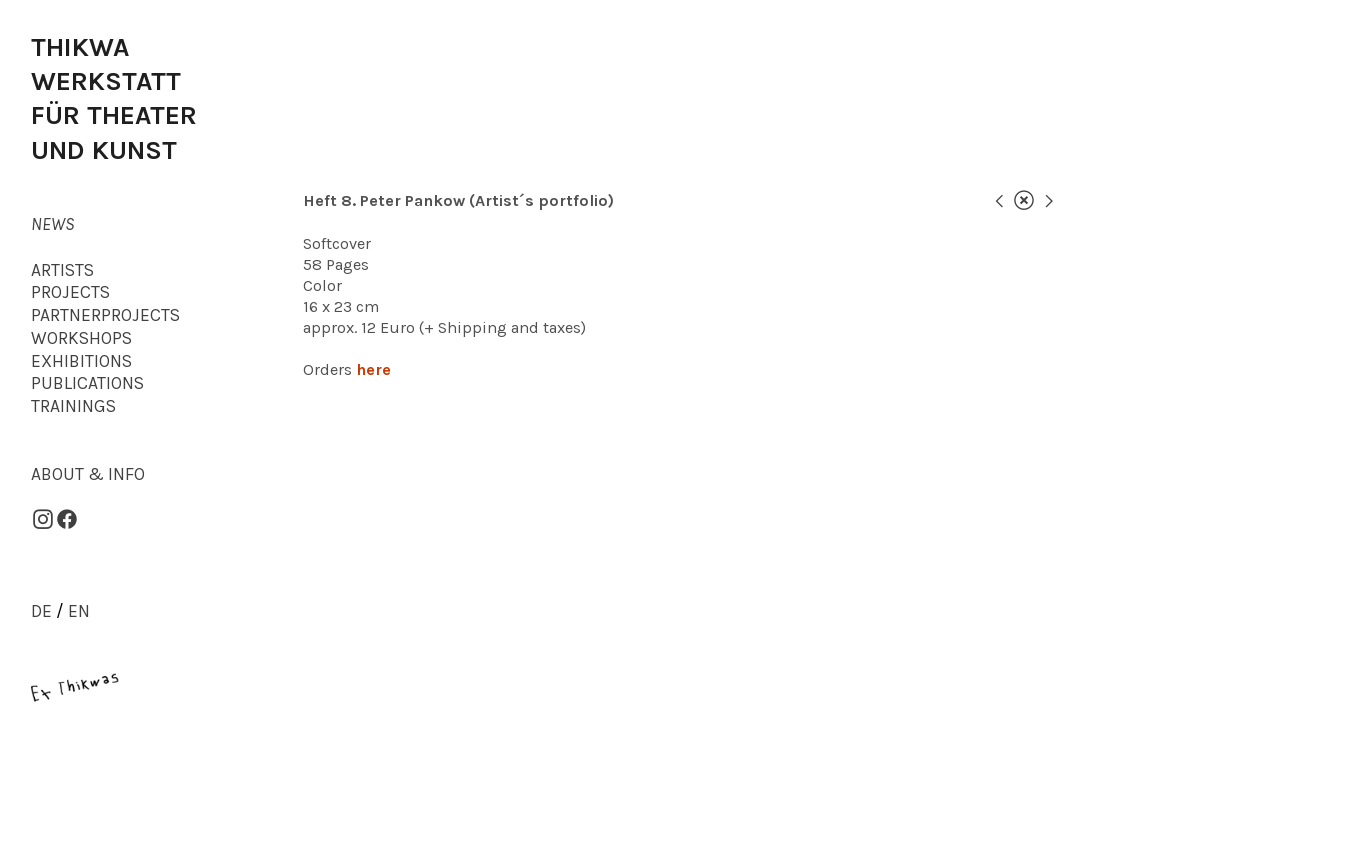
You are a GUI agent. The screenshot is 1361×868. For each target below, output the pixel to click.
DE (41, 611)
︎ (43, 520)
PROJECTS (70, 292)
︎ (999, 201)
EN (79, 611)
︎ (1024, 201)
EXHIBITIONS (81, 361)
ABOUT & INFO (88, 474)
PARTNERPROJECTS (105, 315)
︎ (1049, 201)
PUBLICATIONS (87, 383)
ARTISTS (62, 270)
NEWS (53, 224)
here (373, 369)
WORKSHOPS (81, 338)
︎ (67, 520)
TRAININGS (73, 406)
